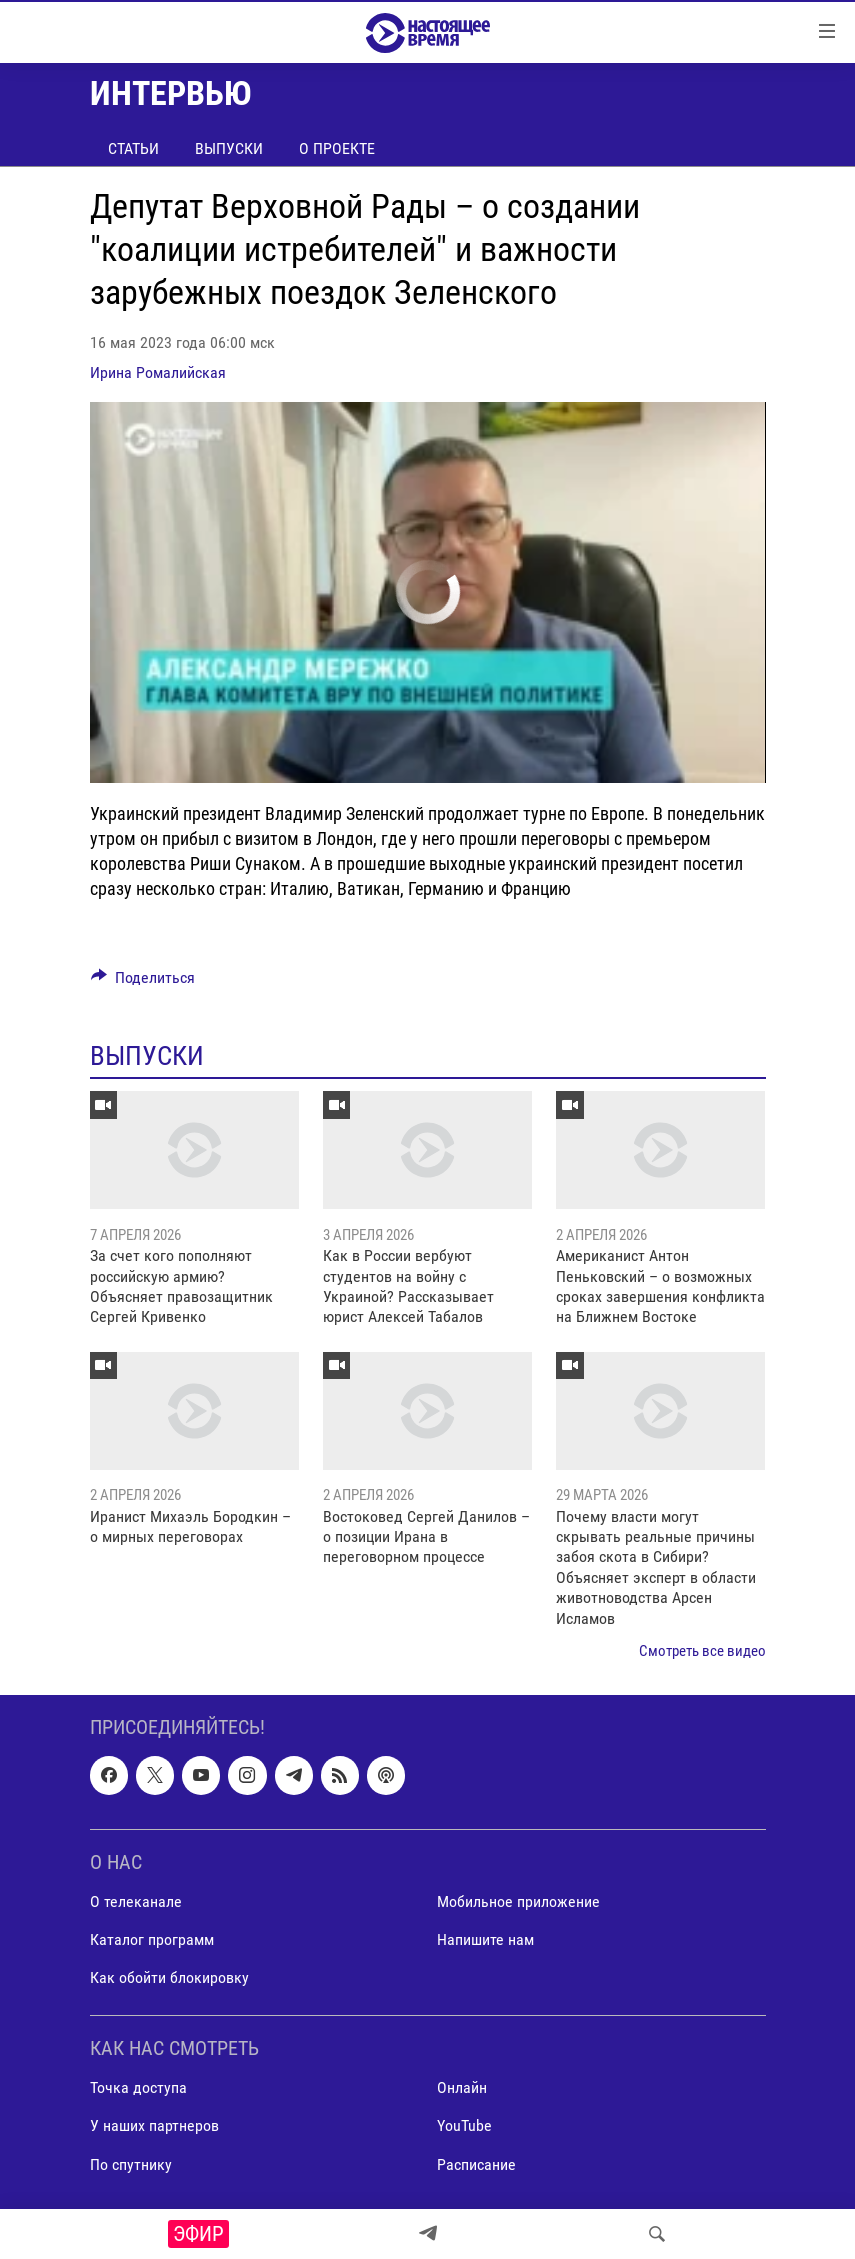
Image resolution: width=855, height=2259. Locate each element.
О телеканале (136, 1901)
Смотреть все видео (702, 1651)
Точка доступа (138, 2088)
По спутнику (131, 2164)
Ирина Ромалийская (158, 372)
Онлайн (462, 2088)
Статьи (133, 148)
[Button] (143, 982)
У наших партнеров (154, 2126)
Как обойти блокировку (169, 1978)
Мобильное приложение (518, 1901)
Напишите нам (485, 1939)
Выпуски (229, 148)
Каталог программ (152, 1939)
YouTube (464, 2126)
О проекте (337, 148)
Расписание (476, 2164)
